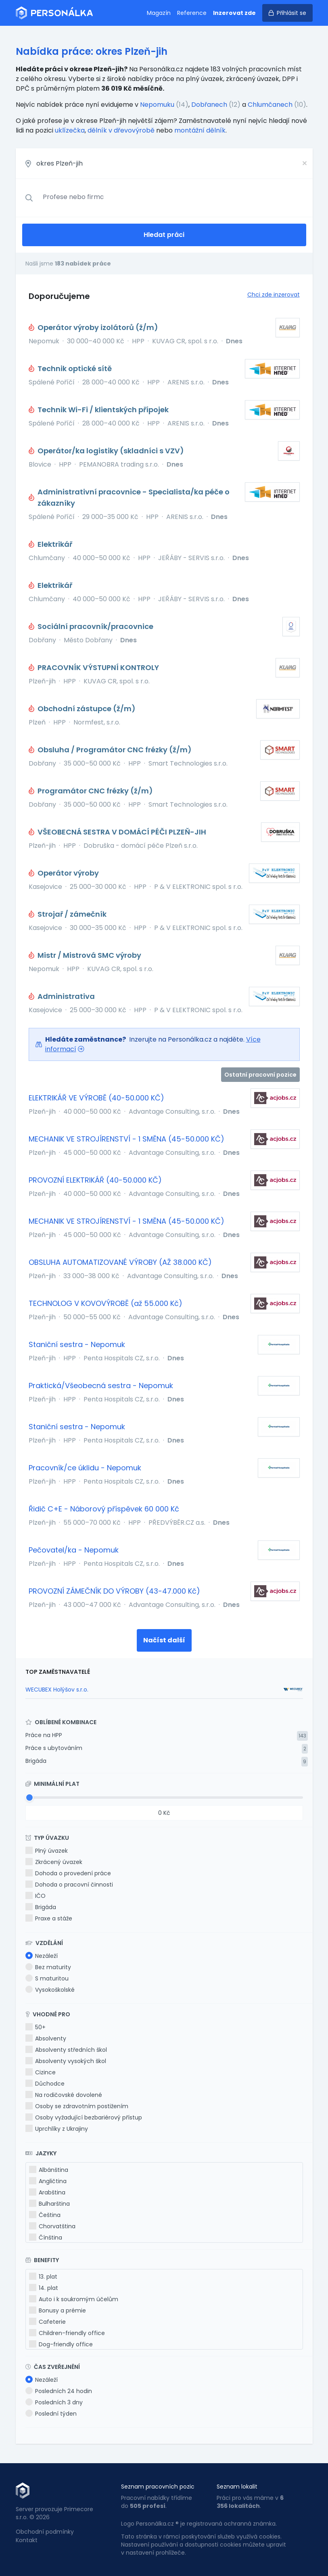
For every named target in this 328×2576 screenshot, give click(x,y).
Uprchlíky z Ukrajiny (56, 2129)
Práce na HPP (43, 1735)
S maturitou (47, 1978)
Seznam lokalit (237, 2487)
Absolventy (45, 2038)
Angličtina (48, 2181)
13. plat (43, 2277)
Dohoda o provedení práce (68, 1873)
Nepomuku (157, 104)
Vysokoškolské (50, 1990)
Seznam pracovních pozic (157, 2487)
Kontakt (27, 2540)
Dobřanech (209, 104)
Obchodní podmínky (45, 2532)
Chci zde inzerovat (273, 295)
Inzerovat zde (234, 13)
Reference (192, 13)
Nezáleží (41, 1956)
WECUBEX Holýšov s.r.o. (56, 1690)
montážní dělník (200, 130)
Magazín (159, 13)
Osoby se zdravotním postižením (76, 2106)
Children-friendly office (67, 2333)
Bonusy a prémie (57, 2310)
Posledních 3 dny (54, 2402)
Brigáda (35, 1761)
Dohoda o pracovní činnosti (69, 1885)
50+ (35, 2027)
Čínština (45, 2238)
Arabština (47, 2192)
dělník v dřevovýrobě (121, 130)
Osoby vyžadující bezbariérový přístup (83, 2117)
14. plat (43, 2288)
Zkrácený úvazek (53, 1862)
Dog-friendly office (61, 2344)
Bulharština (49, 2204)
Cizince (40, 2072)
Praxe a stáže (48, 1918)
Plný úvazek (46, 1851)
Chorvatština (52, 2226)
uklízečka (70, 130)
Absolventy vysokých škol (65, 2061)
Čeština (45, 2215)
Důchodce (45, 2084)
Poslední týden (51, 2414)
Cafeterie (47, 2322)
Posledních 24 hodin (58, 2391)
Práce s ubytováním (53, 1748)
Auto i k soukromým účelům (73, 2299)
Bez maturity (48, 1967)
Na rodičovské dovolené (63, 2095)
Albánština (48, 2170)
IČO (35, 1896)
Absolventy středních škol (66, 2050)
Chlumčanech (270, 104)
